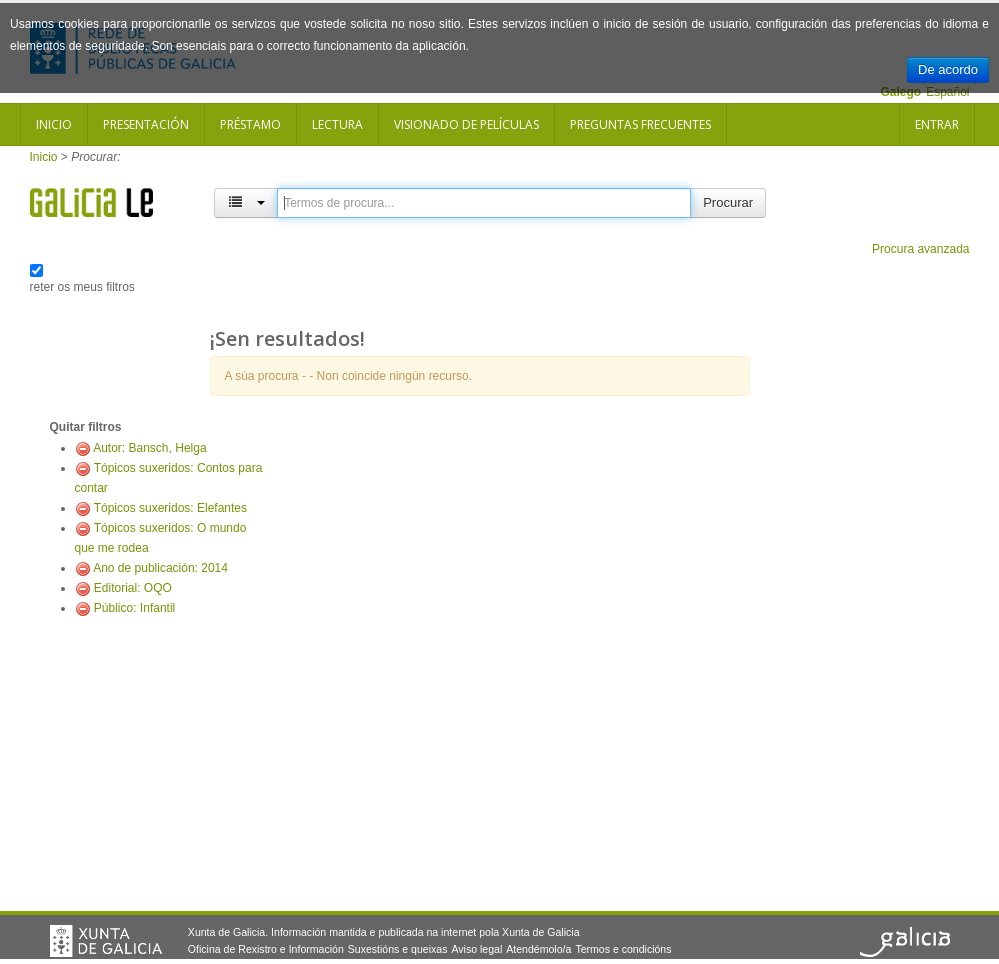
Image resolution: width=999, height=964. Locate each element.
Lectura (337, 124)
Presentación (146, 124)
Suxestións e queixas (398, 949)
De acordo (948, 69)
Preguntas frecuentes (640, 124)
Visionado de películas (466, 124)
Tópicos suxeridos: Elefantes (170, 508)
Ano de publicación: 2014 (160, 568)
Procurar (728, 202)
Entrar (937, 124)
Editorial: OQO (133, 588)
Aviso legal (476, 949)
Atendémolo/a (538, 949)
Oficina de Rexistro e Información (266, 949)
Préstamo (250, 124)
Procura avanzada (920, 249)
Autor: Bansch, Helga (149, 448)
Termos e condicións (623, 949)
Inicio (54, 124)
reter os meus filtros (82, 287)
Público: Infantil (134, 608)
